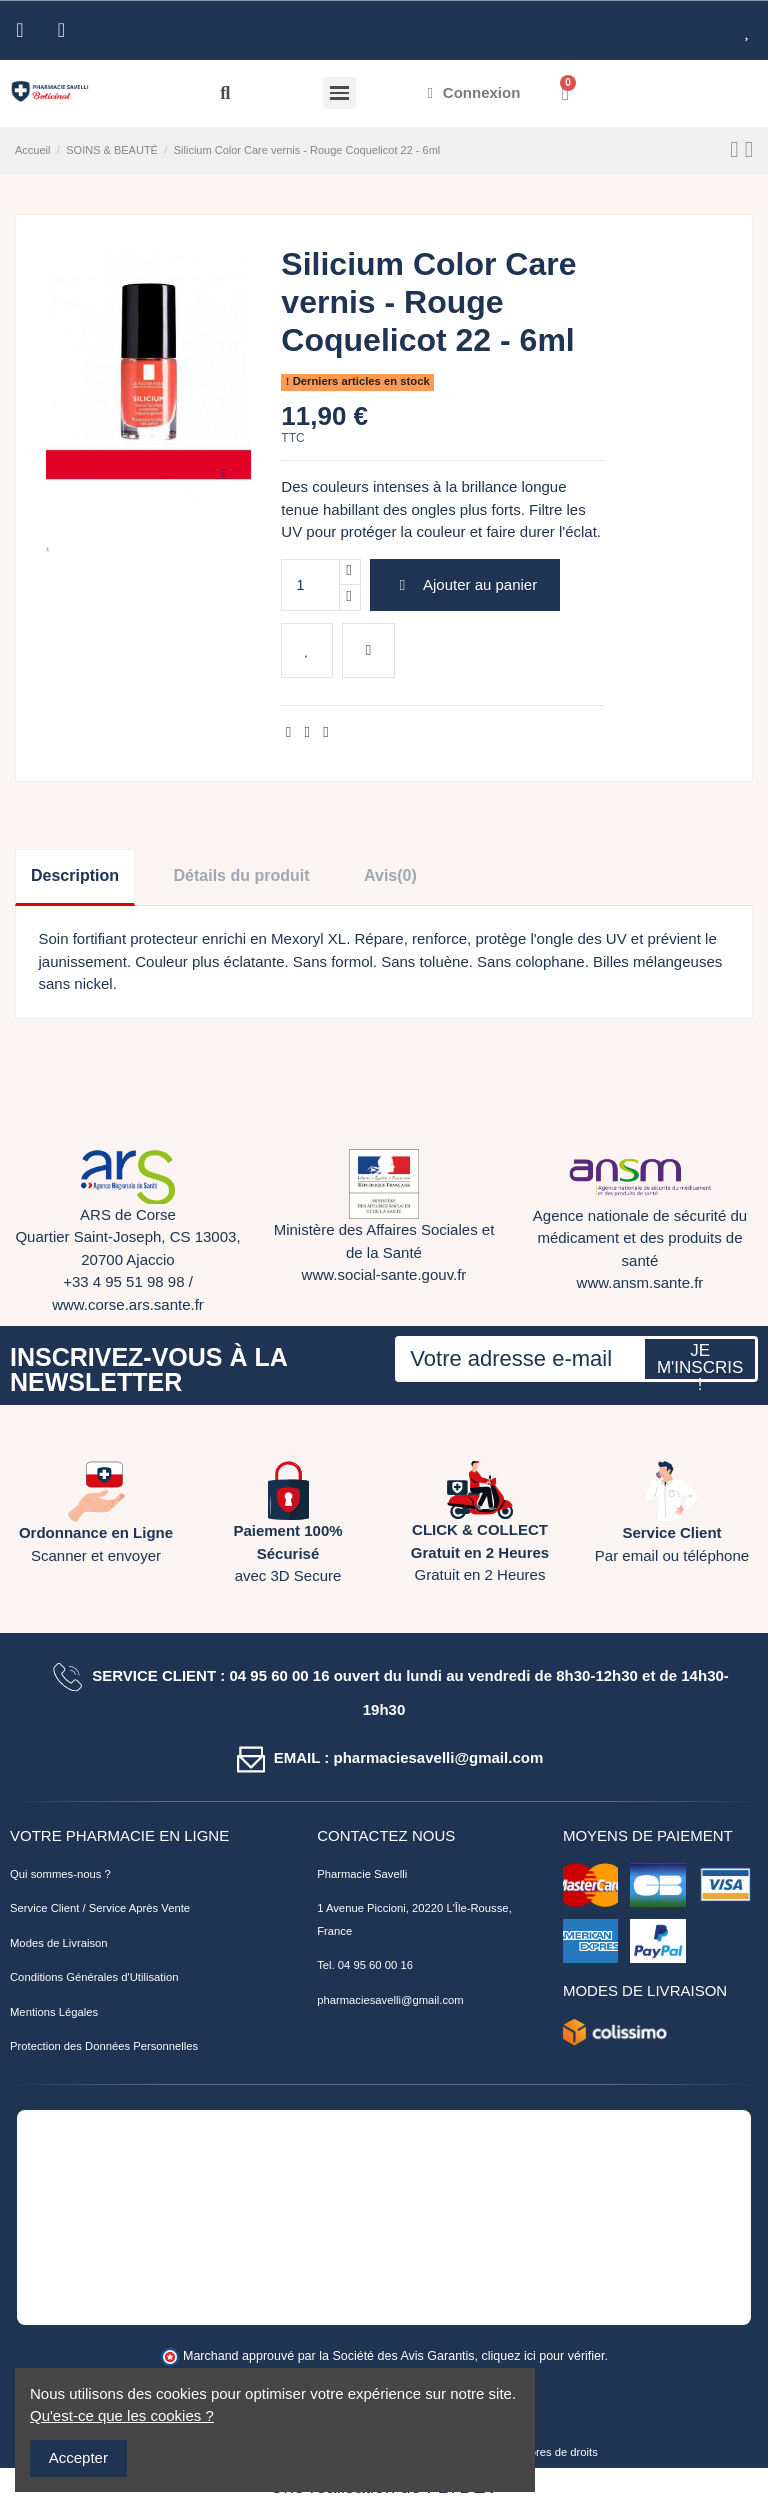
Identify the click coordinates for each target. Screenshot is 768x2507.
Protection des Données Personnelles (104, 2046)
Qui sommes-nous (55, 1874)
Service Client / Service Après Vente (100, 1908)
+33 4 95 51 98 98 (123, 1281)
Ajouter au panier (465, 584)
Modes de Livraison (59, 1943)
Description (75, 875)
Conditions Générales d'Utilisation (94, 1977)
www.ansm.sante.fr (640, 1282)
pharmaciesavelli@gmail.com (390, 2000)
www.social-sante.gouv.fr (384, 1274)
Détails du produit (242, 875)
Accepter (78, 2457)
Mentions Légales (54, 2012)
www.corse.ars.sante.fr (128, 1304)
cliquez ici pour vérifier (543, 2356)
